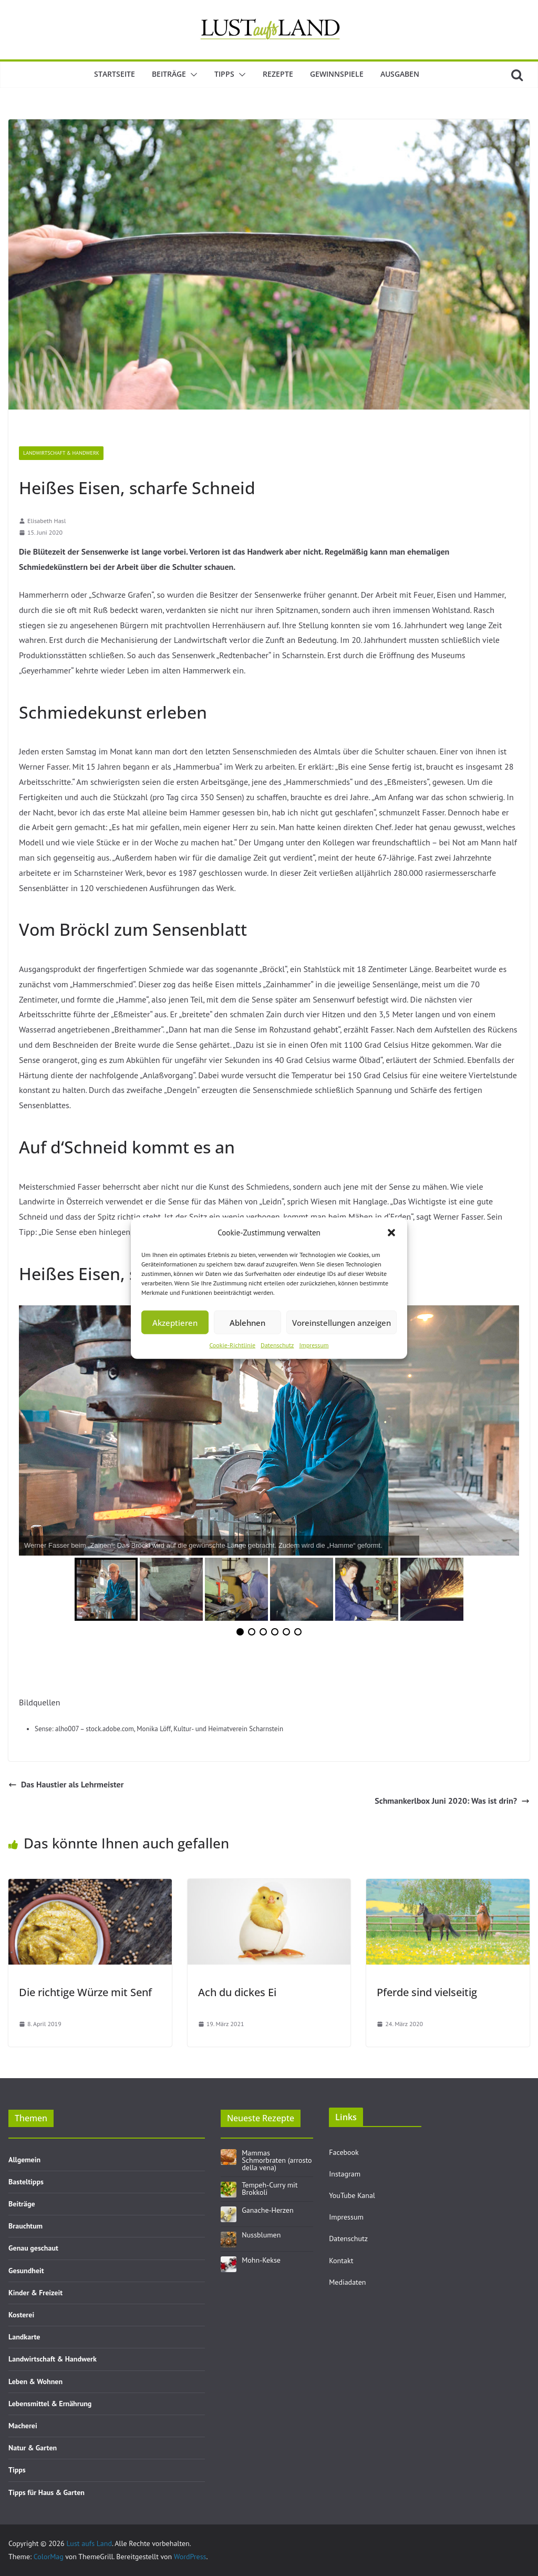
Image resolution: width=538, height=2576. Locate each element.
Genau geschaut (33, 2248)
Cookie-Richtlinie (232, 1345)
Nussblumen (261, 2235)
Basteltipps (26, 2181)
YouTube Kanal (352, 2195)
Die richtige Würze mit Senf (85, 1992)
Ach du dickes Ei (237, 1992)
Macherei (22, 2425)
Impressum (313, 1345)
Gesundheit (26, 2270)
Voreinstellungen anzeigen (341, 1322)
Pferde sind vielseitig (427, 1992)
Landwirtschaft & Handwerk (61, 452)
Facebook (344, 2152)
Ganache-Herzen (267, 2210)
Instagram (344, 2174)
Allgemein (24, 2159)
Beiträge (169, 74)
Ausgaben (399, 74)
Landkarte (24, 2337)
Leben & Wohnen (35, 2381)
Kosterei (21, 2314)
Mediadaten (347, 2282)
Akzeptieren (175, 1322)
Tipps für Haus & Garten (46, 2492)
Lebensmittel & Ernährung (49, 2403)
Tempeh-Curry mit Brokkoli (269, 2188)
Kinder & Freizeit (35, 2292)
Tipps (224, 74)
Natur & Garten (32, 2447)
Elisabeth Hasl (46, 521)
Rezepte (278, 74)
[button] (391, 1232)
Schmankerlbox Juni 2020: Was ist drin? (452, 1800)
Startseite (114, 74)
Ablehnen (247, 1322)
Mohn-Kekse (261, 2260)
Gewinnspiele (337, 74)
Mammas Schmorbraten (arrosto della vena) (277, 2160)
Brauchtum (25, 2226)
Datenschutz (277, 1345)
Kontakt (341, 2260)
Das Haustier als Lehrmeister (65, 1784)
